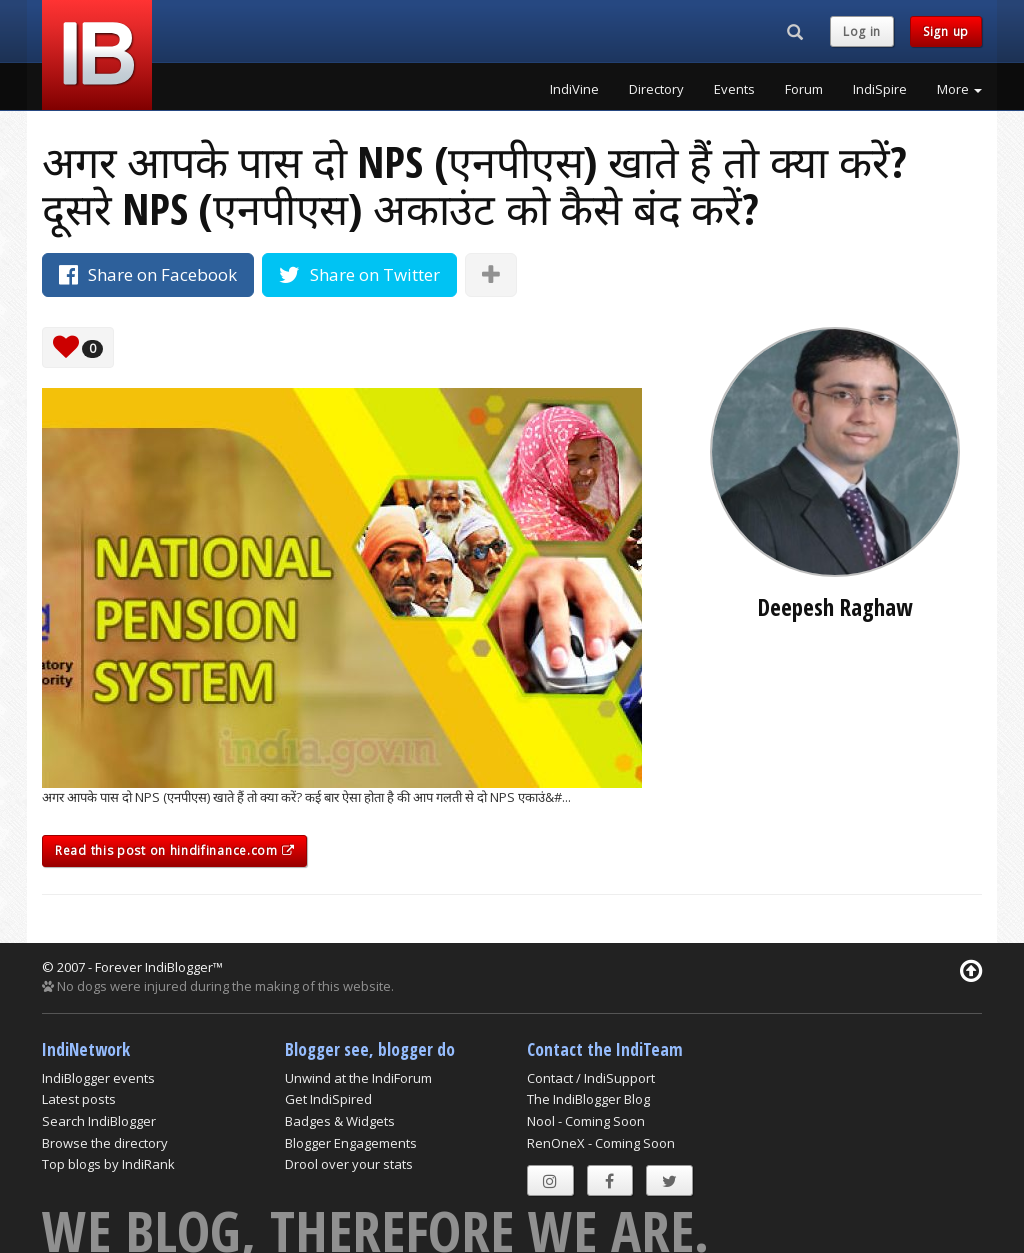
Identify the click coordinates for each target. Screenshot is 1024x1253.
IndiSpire (880, 89)
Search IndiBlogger (99, 1121)
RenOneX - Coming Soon (601, 1143)
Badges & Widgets (340, 1121)
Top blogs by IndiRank (108, 1164)
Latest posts (79, 1099)
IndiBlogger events (98, 1078)
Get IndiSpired (328, 1099)
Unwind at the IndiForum (358, 1078)
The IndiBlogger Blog (588, 1099)
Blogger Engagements (351, 1143)
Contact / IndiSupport (591, 1078)
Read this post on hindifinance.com (174, 850)
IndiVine (574, 89)
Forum (804, 89)
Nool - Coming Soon (586, 1121)
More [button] (959, 89)
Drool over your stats (349, 1164)
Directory (656, 89)
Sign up (946, 31)
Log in (862, 31)
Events (734, 89)
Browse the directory (105, 1143)
